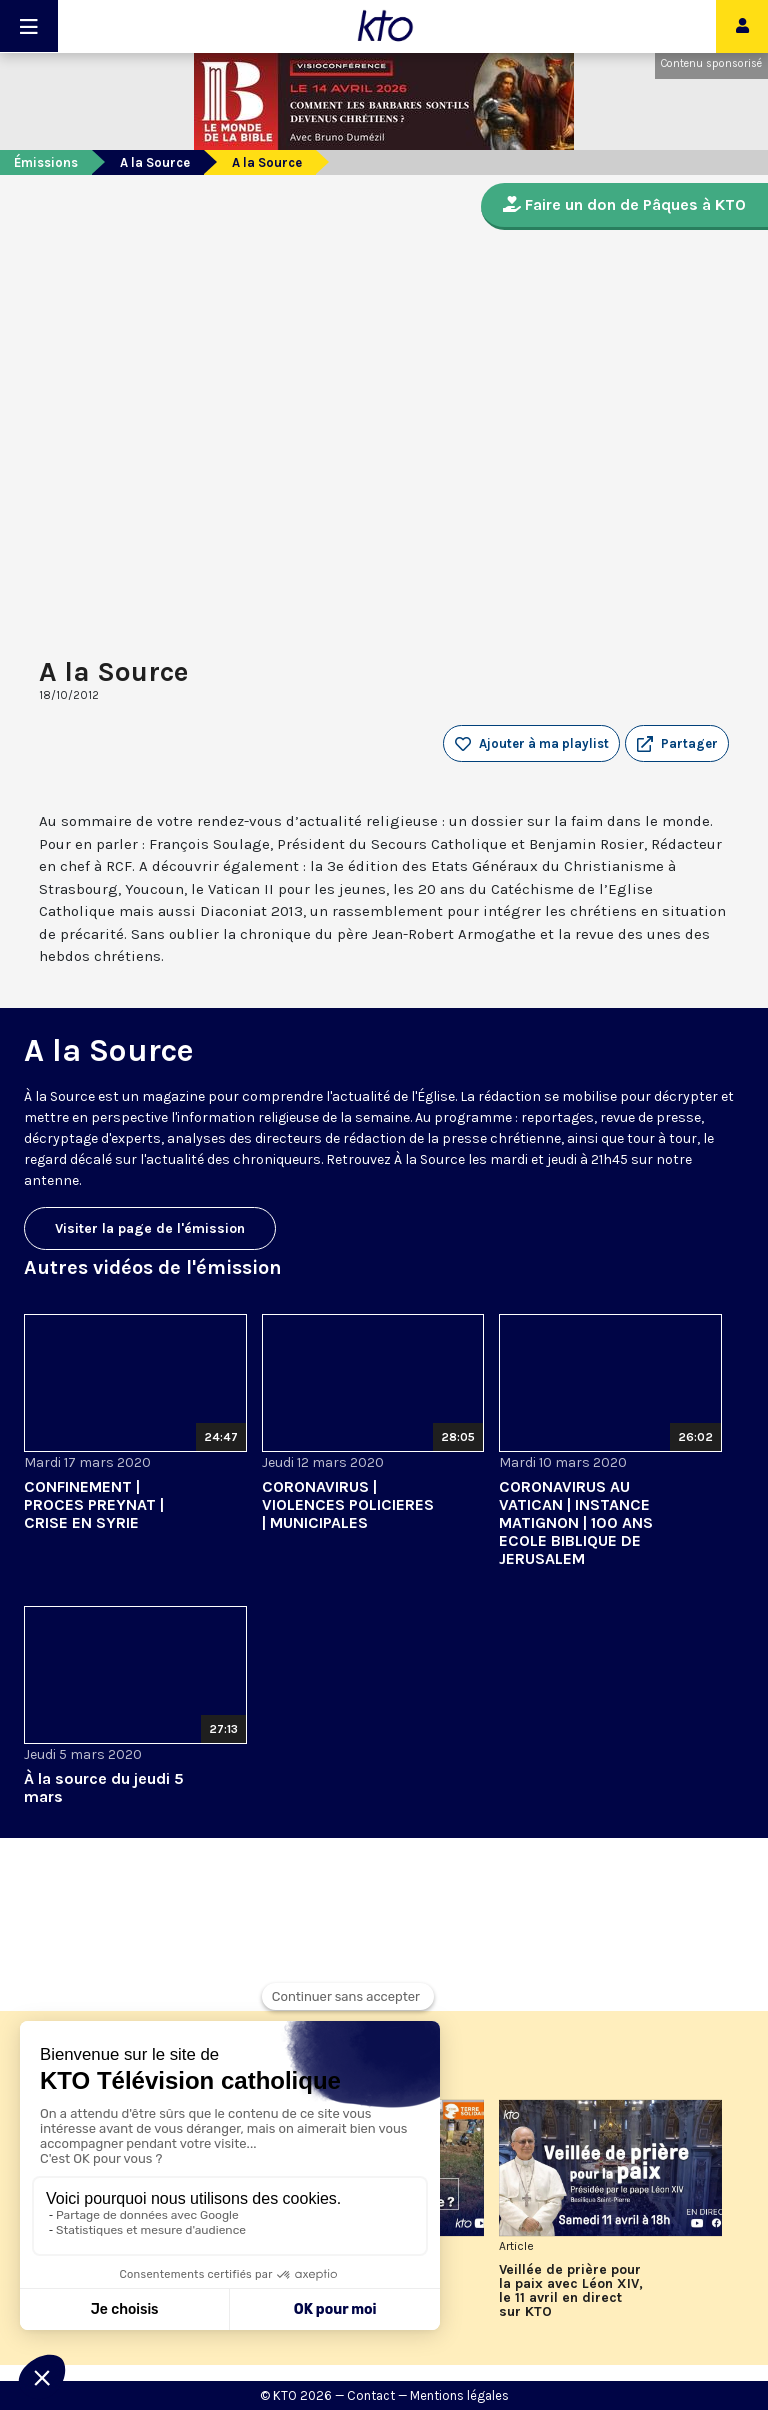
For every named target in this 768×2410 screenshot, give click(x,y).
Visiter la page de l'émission (150, 1228)
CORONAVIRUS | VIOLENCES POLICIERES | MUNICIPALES (348, 1504)
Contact (371, 2395)
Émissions (46, 162)
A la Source (155, 162)
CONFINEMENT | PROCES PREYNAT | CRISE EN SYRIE (94, 1504)
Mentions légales (459, 2395)
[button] (677, 744)
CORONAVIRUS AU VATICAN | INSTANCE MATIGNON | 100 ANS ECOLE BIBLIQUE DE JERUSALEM (576, 1522)
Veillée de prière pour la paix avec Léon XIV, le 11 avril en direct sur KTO (571, 2291)
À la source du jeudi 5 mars (104, 1787)
